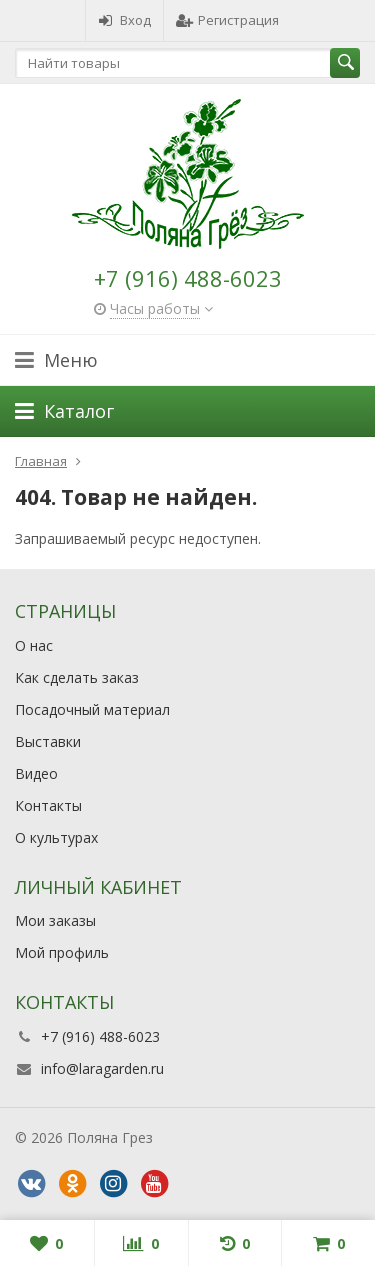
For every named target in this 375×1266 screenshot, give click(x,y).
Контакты (48, 805)
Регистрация (227, 20)
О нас (34, 645)
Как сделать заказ (77, 677)
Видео (36, 773)
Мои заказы (55, 920)
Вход (124, 20)
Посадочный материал (92, 709)
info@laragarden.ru (102, 1068)
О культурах (56, 837)
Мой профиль (62, 952)
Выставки (48, 741)
